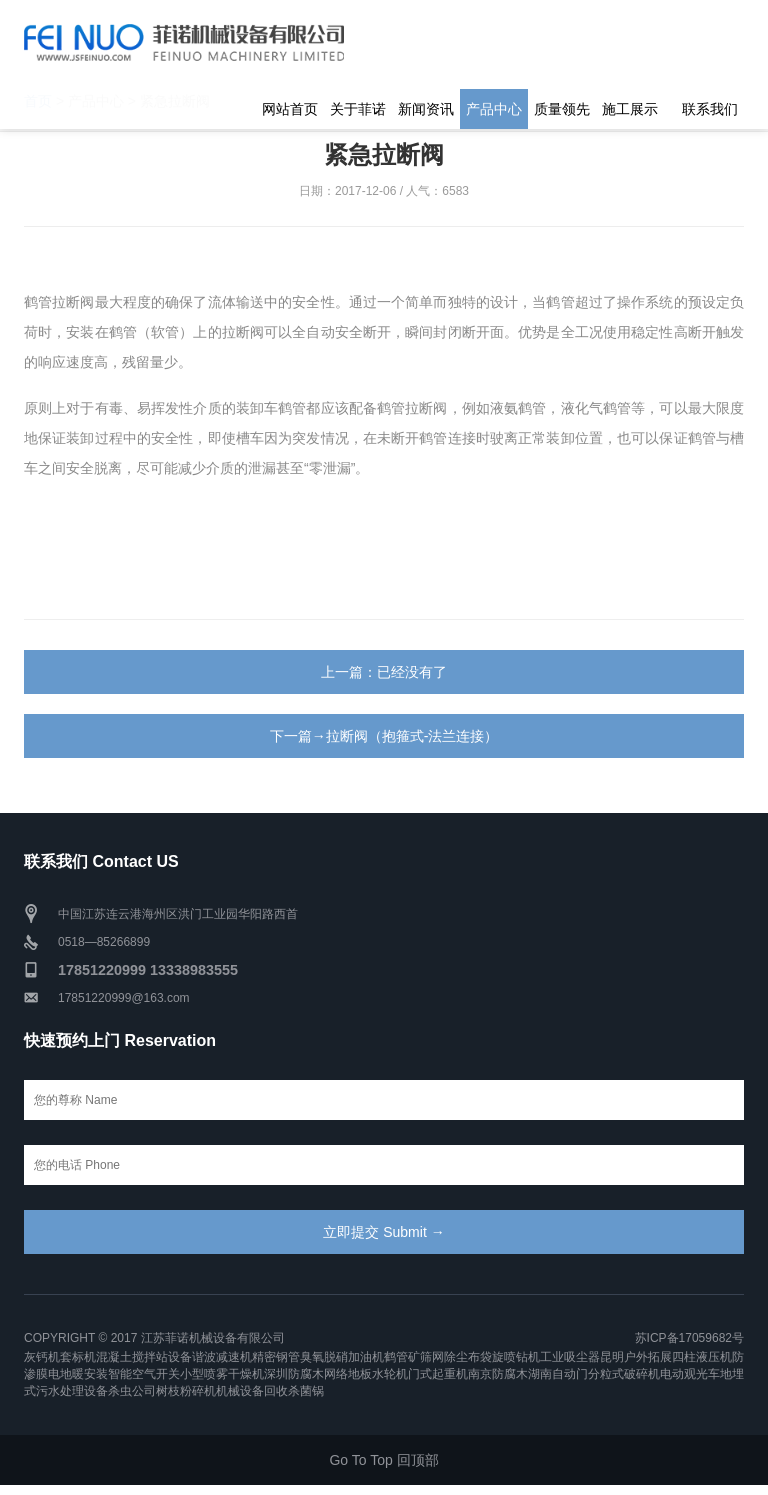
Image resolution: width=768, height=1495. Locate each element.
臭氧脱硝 (324, 1357)
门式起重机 (438, 1374)
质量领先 (562, 109)
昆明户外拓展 (636, 1357)
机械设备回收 (252, 1391)
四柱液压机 (702, 1357)
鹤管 (396, 1357)
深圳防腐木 (294, 1374)
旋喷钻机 (516, 1357)
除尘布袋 (468, 1357)
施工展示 (630, 109)
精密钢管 (276, 1357)
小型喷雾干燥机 (222, 1374)
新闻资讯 (426, 109)
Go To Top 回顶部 (383, 1460)
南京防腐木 (498, 1374)
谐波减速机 (222, 1357)
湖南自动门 (558, 1374)
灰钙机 (42, 1357)
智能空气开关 (144, 1374)
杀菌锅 (306, 1391)
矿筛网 (426, 1357)
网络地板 (348, 1374)
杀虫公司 (132, 1391)
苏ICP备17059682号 (689, 1338)
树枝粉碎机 (186, 1391)
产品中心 (494, 109)
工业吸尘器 (570, 1357)
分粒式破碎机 (624, 1374)
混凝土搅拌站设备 (144, 1357)
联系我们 (710, 109)
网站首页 (290, 109)
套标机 (78, 1357)
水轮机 (390, 1374)
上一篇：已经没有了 (384, 672)
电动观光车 (690, 1374)
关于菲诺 (358, 109)
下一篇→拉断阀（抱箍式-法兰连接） (384, 736)
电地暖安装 (78, 1374)
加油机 (366, 1357)
